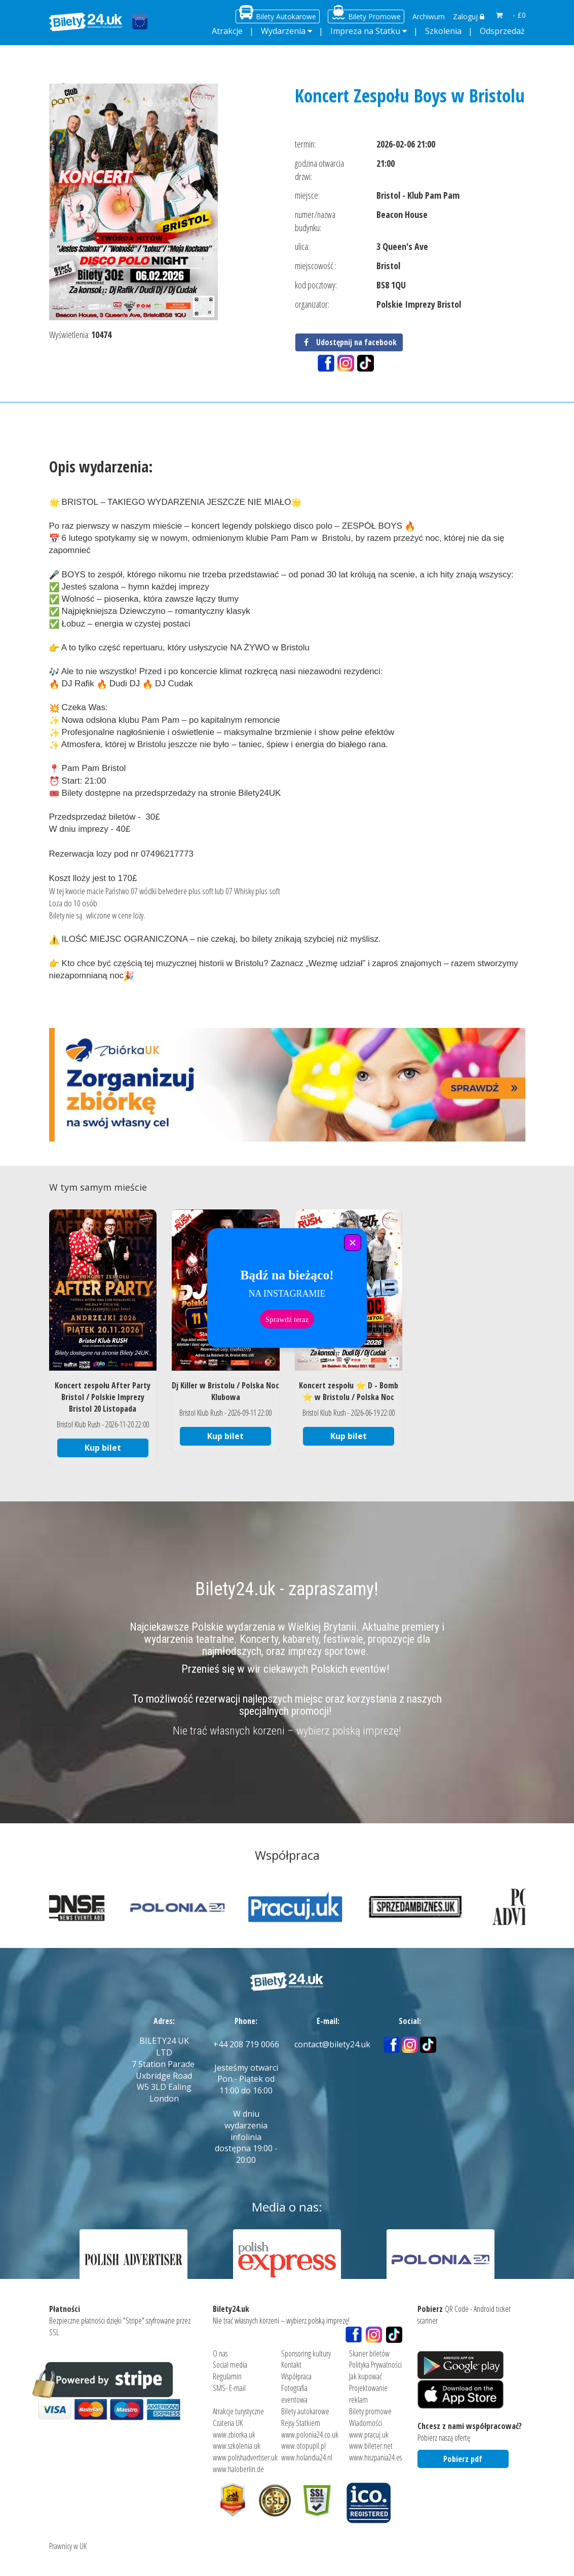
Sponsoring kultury (306, 2353)
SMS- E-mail (229, 2388)
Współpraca (296, 2376)
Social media (230, 2364)
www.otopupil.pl (303, 2445)
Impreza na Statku (365, 30)
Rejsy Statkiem (300, 2422)
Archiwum (428, 16)
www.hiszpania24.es (375, 2457)
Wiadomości (365, 2422)
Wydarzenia (283, 30)
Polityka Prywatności (375, 2364)
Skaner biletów (369, 2353)
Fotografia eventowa (294, 2393)
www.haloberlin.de (238, 2469)
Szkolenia (443, 30)
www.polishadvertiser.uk (245, 2457)
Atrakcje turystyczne (238, 2410)
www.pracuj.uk (369, 2434)
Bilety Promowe (374, 16)
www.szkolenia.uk (236, 2445)
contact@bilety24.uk (332, 2044)
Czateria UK (228, 2422)
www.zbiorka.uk (234, 2434)
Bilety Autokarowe (286, 16)
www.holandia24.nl (306, 2457)
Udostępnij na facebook (349, 342)
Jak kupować (365, 2376)
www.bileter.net (371, 2445)
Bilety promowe (370, 2410)
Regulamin (227, 2376)
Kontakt (291, 2364)
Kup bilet (103, 1447)
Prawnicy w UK (68, 2545)
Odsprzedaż (502, 30)
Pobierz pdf (462, 2458)
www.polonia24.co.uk (309, 2434)
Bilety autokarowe (305, 2410)
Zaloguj (468, 16)
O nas (220, 2353)
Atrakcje (227, 30)
